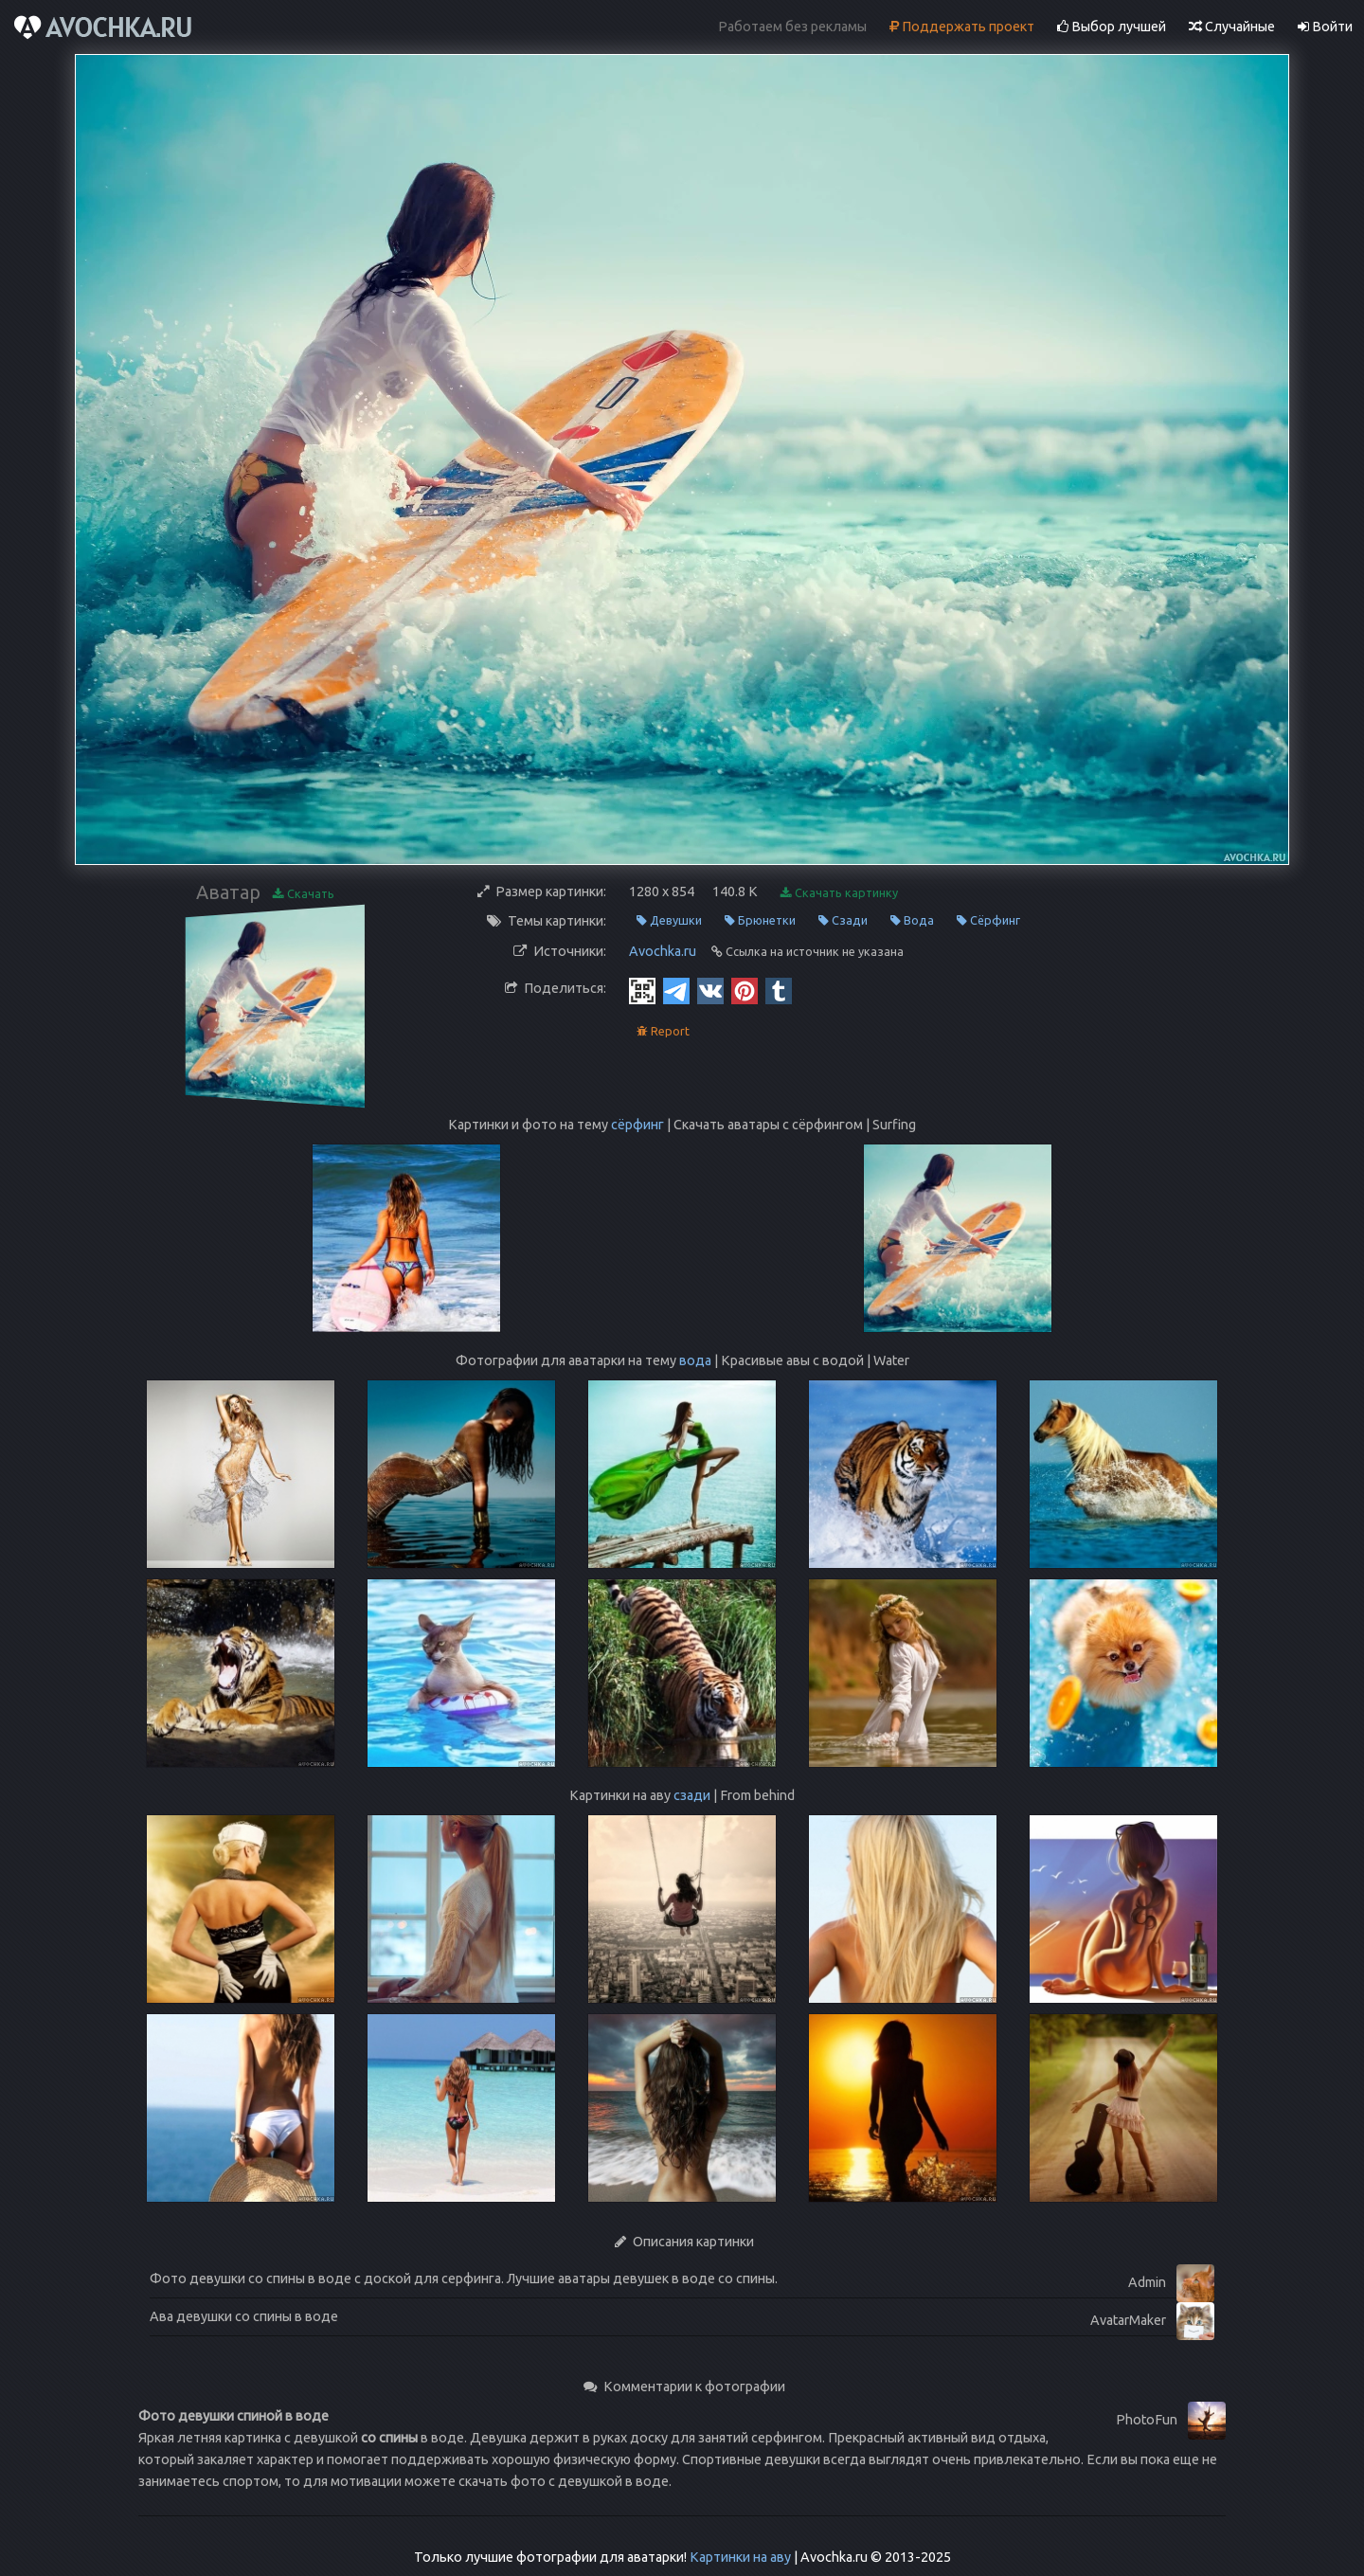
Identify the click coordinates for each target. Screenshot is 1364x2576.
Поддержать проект (961, 26)
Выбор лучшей (1111, 26)
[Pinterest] (744, 990)
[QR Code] (642, 990)
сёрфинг (637, 1124)
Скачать (303, 894)
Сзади (843, 920)
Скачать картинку (839, 893)
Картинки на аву (740, 2557)
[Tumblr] (778, 990)
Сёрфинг (988, 920)
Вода (912, 920)
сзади (691, 1795)
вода (695, 1360)
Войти (1325, 26)
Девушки (669, 920)
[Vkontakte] (710, 990)
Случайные (1232, 26)
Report (663, 1031)
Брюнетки (760, 920)
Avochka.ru (662, 951)
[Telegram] (676, 990)
